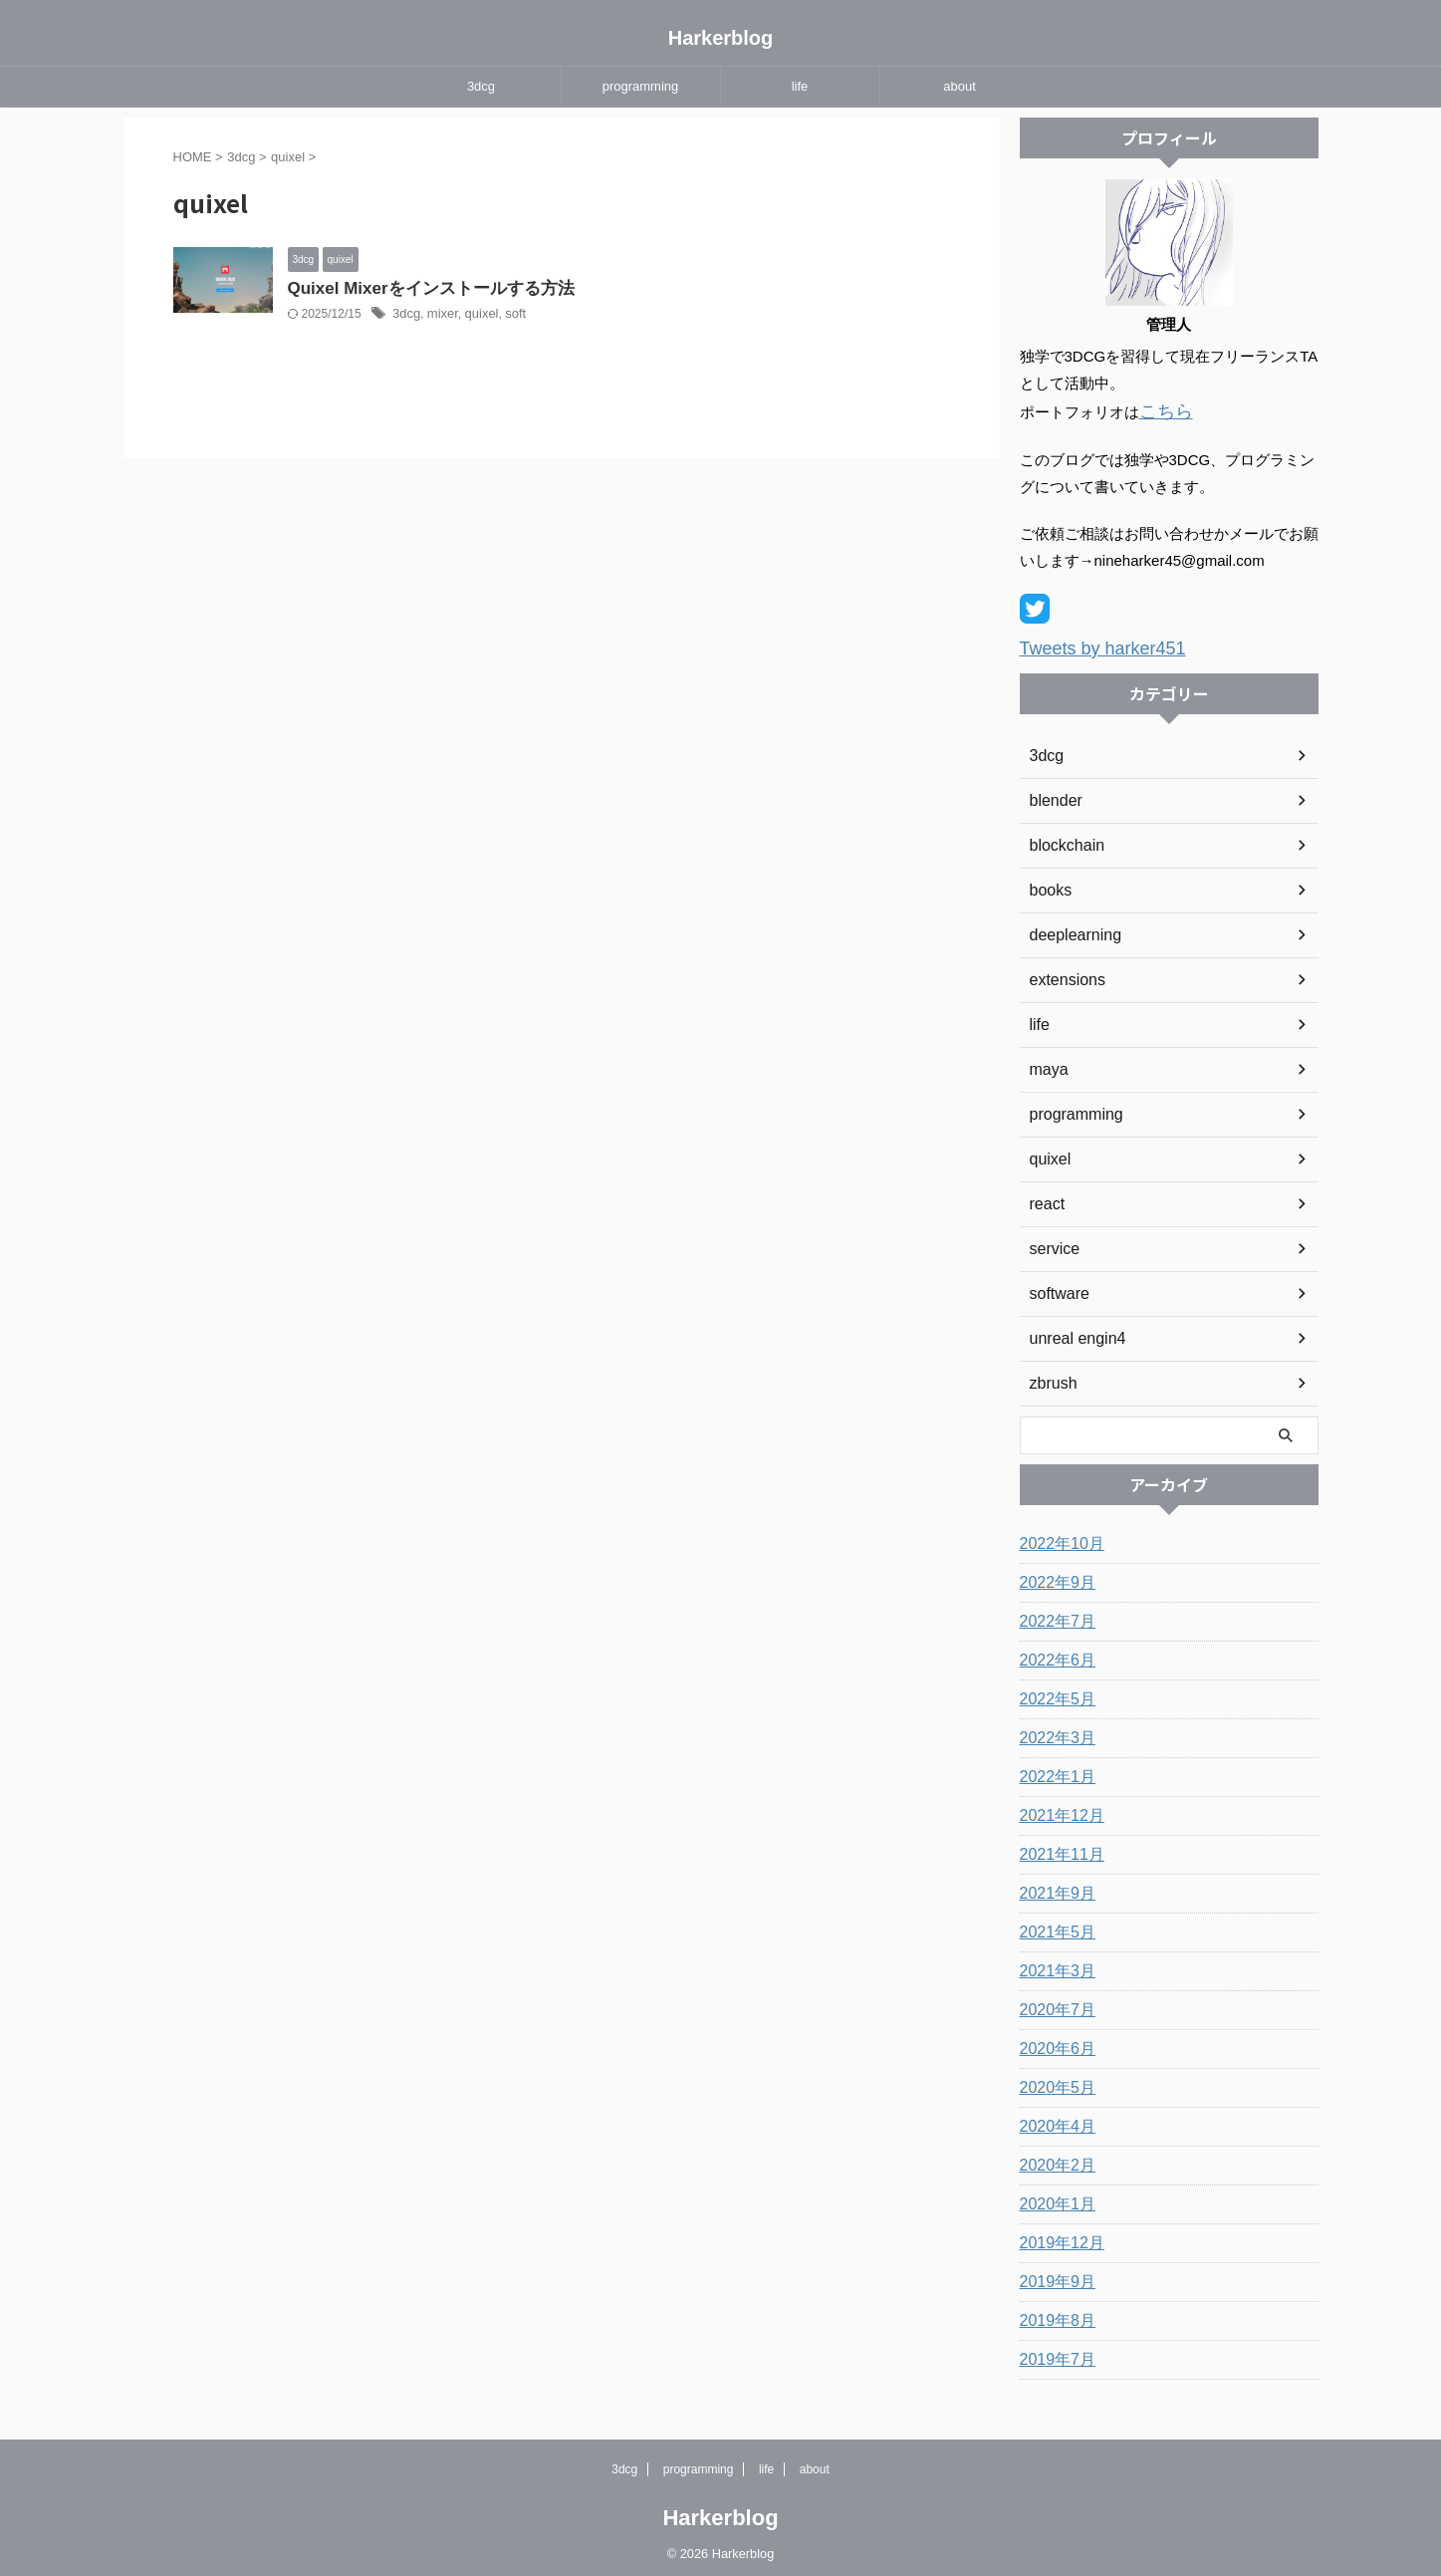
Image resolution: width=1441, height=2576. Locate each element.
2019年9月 (1053, 2276)
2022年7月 (1053, 1616)
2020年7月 (1053, 2004)
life (800, 86)
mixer (638, 316)
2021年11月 (1057, 1849)
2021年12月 (1057, 1810)
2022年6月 (1053, 1655)
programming (640, 86)
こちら (1161, 409)
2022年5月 (1053, 1693)
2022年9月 (1053, 1577)
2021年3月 (1053, 1965)
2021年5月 (1053, 1926)
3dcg (481, 86)
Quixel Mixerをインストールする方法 (622, 289)
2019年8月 (1053, 2315)
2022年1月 (1053, 1771)
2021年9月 (1053, 1888)
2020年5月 (1053, 2082)
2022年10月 (1057, 1538)
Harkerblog (721, 38)
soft (706, 316)
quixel (674, 316)
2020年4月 (1053, 2121)
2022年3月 (1053, 1732)
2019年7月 (1053, 2354)
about (959, 86)
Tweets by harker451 (1089, 644)
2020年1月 (1053, 2198)
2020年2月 (1053, 2160)
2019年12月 (1057, 2237)
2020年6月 (1053, 2043)
